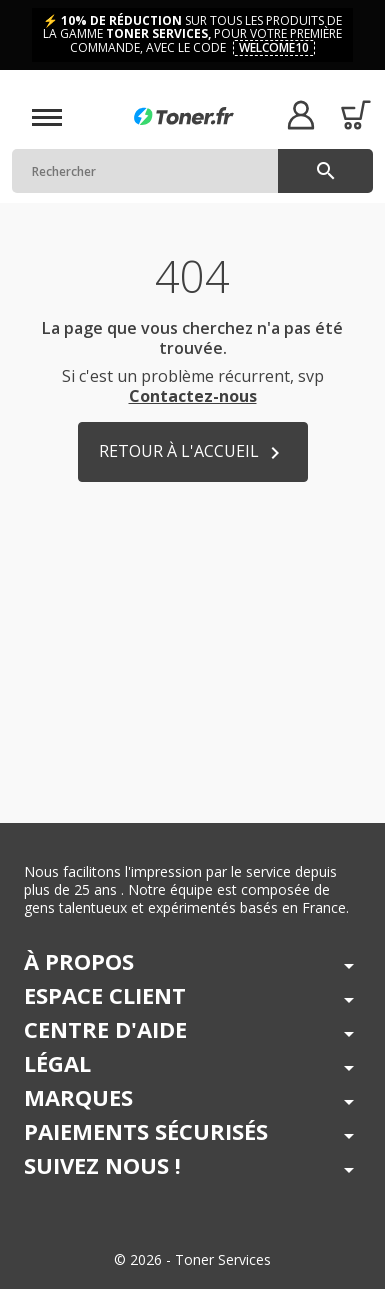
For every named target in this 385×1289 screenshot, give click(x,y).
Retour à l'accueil (193, 452)
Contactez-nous (193, 396)
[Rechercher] (192, 171)
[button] (300, 114)
